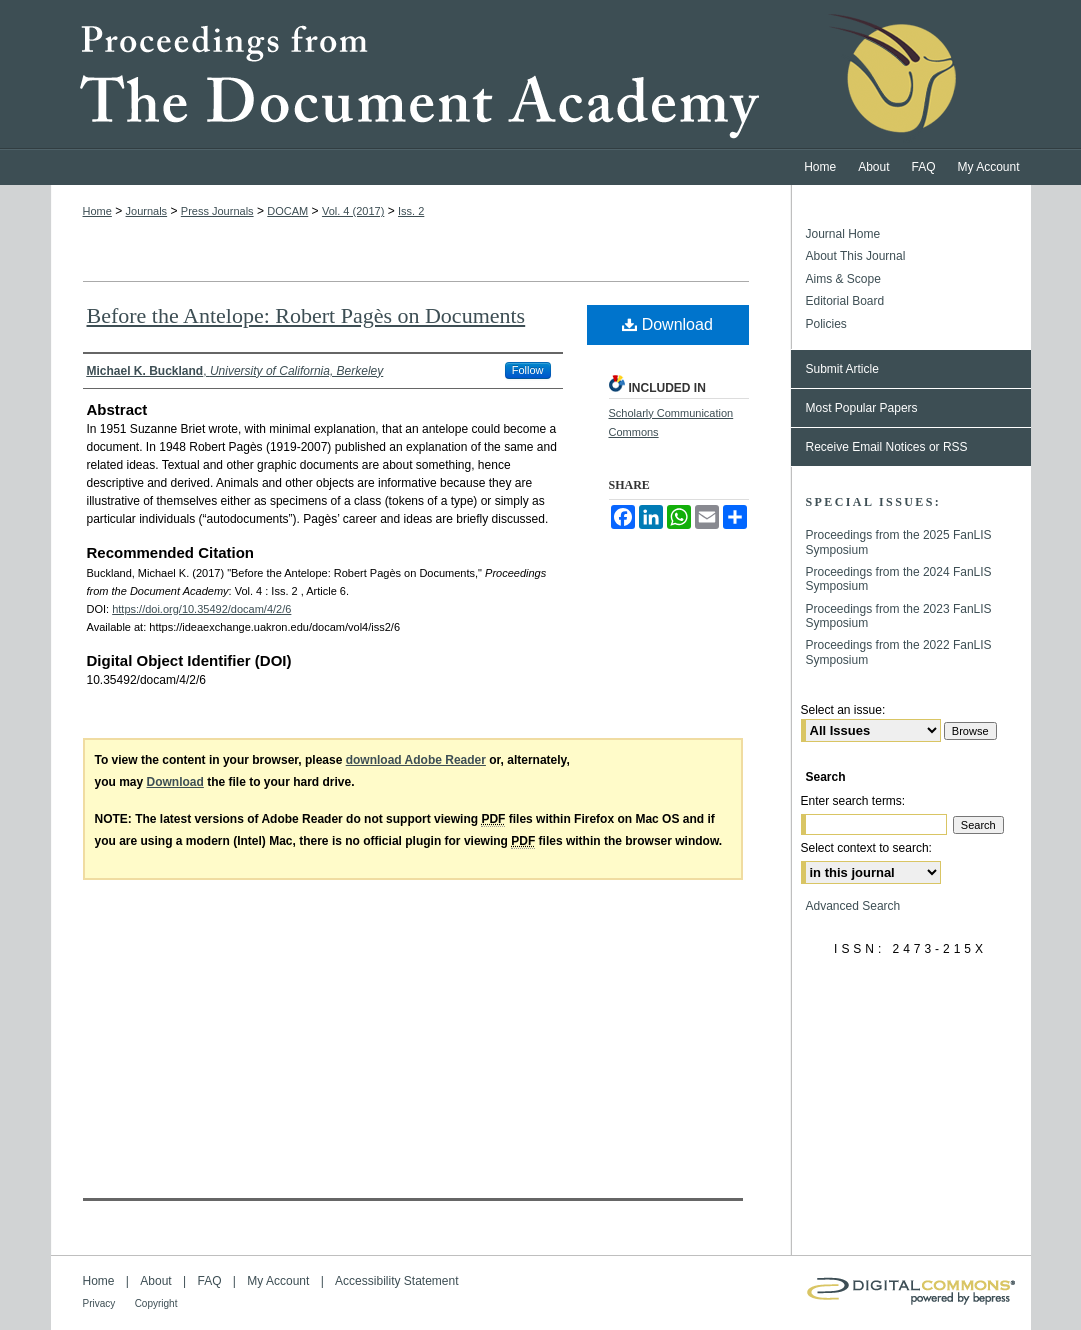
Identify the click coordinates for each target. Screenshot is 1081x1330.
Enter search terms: (853, 801)
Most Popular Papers (862, 408)
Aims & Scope (843, 279)
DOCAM (287, 211)
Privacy (99, 1303)
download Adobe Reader (416, 760)
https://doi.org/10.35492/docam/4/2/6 (201, 609)
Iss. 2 (411, 211)
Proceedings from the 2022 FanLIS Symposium (899, 652)
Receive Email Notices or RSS (887, 447)
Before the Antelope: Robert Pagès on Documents (306, 315)
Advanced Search (853, 906)
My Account (278, 1281)
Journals (147, 211)
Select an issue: (843, 710)
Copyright (156, 1303)
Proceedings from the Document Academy (541, 75)
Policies (826, 324)
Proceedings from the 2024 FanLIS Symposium (899, 579)
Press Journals (217, 211)
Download (667, 324)
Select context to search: (866, 848)
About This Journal (856, 256)
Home (97, 211)
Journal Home (843, 234)
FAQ (209, 1281)
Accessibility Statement (396, 1281)
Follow (528, 370)
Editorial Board (845, 301)
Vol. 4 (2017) (353, 211)
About (155, 1281)
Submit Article (842, 369)
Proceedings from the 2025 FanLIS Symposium (899, 542)
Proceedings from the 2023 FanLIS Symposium (899, 616)
